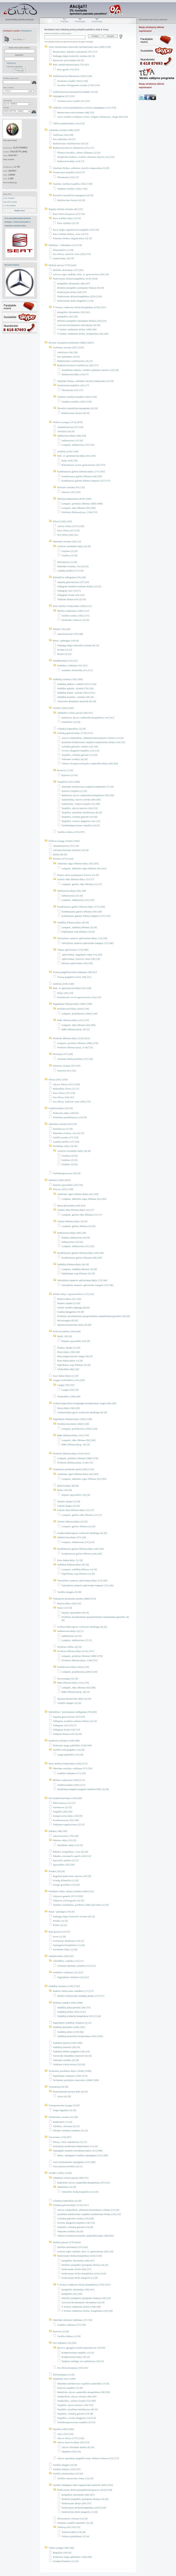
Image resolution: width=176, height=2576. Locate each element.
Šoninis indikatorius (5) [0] (76, 1237)
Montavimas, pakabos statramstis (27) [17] (75, 52)
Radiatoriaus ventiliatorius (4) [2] (70, 143)
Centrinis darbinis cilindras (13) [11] (76, 1966)
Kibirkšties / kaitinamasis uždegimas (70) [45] (73, 1712)
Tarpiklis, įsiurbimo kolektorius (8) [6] (82, 812)
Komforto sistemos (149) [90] (64, 1740)
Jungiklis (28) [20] (62, 1811)
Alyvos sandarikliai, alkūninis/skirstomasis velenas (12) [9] (93, 738)
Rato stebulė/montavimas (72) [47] (71, 64)
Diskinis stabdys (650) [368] (68, 2003)
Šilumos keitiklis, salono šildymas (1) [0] (78, 152)
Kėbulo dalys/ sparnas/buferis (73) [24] (73, 1294)
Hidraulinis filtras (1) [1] (66, 1089)
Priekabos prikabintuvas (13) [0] (70, 1117)
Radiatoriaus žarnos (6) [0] (71, 200)
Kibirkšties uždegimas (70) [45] (69, 577)
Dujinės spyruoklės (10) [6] (76, 1341)
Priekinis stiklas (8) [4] (69, 1647)
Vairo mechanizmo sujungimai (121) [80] (74, 2162)
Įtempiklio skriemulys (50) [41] (73, 312)
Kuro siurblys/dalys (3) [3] (67, 218)
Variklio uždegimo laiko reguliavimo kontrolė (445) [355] (83, 2485)
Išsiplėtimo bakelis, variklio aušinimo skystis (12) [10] (85, 157)
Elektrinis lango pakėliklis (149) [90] (72, 1745)
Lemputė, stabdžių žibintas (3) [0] (79, 927)
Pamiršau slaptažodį (14, 67)
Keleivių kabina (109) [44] (67, 1331)
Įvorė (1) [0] (59, 1936)
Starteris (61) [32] (71, 492)
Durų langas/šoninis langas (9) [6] (75, 1356)
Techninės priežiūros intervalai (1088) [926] (76, 2080)
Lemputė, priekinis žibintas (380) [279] (77, 1043)
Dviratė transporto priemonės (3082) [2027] (71, 342)
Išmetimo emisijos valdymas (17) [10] (72, 1768)
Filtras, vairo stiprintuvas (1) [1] (70, 2142)
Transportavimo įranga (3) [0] (64, 2105)
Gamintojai (97, 21)
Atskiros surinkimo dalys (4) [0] (74, 546)
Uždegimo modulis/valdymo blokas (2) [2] (79, 586)
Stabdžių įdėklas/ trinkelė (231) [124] (76, 684)
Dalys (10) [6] (64, 1336)
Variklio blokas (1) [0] (69, 2336)
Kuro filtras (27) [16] (68, 530)
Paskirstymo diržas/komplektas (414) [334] (75, 278)
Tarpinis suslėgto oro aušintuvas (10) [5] (83, 2361)
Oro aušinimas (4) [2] (64, 139)
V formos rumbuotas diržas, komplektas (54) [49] (82, 334)
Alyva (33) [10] (65, 2434)
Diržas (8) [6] (60, 854)
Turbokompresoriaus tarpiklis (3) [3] (81, 825)
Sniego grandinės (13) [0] (66, 1885)
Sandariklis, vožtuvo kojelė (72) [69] (81, 804)
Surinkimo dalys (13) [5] (70, 1845)
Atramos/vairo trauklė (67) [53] (73, 101)
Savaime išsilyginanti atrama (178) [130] (78, 85)
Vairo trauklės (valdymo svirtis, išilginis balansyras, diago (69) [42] (92, 117)
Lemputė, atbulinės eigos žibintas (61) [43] (84, 868)
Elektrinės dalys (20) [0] (65, 1113)
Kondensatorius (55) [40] (66, 1820)
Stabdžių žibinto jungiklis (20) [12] (71, 2051)
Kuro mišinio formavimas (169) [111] (72, 606)
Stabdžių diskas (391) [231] (71, 2012)
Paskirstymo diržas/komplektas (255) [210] (79, 296)
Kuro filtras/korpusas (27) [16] (69, 214)
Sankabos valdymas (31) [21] (72, 665)
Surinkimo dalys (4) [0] (65, 1146)
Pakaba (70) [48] (61, 629)
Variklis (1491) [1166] (60, 2173)
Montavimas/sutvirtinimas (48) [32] (75, 112)
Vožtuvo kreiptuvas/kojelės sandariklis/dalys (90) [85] (90, 763)
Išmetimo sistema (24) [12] (67, 541)
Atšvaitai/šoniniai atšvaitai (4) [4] (71, 850)
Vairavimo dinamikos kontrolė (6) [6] (76, 701)
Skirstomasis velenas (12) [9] (72, 2518)
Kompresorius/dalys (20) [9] (67, 1816)
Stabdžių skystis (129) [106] (67, 2043)
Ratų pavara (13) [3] (59, 1932)
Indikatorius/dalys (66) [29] (71, 436)
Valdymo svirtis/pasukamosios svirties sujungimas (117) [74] (84, 107)
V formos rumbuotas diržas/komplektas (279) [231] (79, 307)
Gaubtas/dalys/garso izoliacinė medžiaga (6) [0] (82, 1412)
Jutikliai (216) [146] (67, 451)
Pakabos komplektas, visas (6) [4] (70, 1852)
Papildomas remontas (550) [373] (70, 2076)
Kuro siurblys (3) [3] (68, 223)
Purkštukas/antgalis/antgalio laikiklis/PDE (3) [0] (83, 1789)
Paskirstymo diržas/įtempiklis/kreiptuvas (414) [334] (84, 2490)
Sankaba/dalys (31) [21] (65, 660)
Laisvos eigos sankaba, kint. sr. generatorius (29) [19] (81, 274)
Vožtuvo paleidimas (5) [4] (75, 2536)
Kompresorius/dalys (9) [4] (76, 2357)
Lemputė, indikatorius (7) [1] (77, 1640)
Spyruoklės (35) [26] (64, 1864)
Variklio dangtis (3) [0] (69, 1592)
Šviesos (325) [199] (63, 1189)
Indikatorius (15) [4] (72, 440)
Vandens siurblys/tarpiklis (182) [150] (72, 184)
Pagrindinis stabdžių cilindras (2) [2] (72, 2023)
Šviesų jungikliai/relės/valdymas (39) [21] (75, 972)
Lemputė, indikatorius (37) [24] (78, 1542)
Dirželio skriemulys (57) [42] (68, 270)
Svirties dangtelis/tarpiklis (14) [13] (80, 750)
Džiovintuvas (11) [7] (64, 1803)
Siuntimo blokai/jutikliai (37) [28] (75, 1059)
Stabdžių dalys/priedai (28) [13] (74, 2007)
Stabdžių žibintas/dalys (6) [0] (73, 922)
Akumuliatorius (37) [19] (70, 427)
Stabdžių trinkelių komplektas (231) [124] (79, 2016)
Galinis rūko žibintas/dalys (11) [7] (75, 879)
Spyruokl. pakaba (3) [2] (65, 1860)
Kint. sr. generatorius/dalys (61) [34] (76, 456)
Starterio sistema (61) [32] (71, 487)
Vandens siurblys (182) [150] (72, 188)
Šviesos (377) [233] (63, 859)
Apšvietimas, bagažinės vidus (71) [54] (82, 954)
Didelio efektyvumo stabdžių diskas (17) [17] (80, 1996)
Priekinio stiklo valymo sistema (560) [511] (71, 1891)
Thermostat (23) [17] (68, 177)
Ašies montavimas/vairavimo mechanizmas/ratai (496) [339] (80, 47)
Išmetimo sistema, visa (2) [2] (73, 566)
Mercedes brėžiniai (11, 265)
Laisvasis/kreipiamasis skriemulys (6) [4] (78, 325)
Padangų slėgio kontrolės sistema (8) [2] (74, 56)
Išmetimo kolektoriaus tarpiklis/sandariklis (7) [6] (88, 786)
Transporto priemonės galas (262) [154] (73, 1469)
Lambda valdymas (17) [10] (71, 1773)
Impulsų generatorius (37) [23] (73, 582)
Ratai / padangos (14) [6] (66, 640)
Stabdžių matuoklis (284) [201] (69, 2027)
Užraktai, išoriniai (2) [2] (66, 2126)
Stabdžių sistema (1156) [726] (64, 1986)
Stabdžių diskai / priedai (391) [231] (76, 693)
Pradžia (50, 21)
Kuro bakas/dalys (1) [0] (70, 1360)
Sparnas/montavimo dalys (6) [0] (74, 1325)
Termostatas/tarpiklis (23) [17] (69, 172)
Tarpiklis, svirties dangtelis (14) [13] (81, 821)
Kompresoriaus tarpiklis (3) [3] (78, 2352)
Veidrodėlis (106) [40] (68, 1396)
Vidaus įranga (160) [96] (61, 2548)
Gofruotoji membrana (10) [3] (68, 1941)
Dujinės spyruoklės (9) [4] (75, 1612)
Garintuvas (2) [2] (62, 1807)
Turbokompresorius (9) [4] (66, 1173)
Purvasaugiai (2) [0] (67, 1678)
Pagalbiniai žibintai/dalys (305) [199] (72, 1004)
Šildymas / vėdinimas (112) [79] (65, 245)
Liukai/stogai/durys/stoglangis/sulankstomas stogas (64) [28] (84, 1403)
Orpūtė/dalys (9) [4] (63, 258)
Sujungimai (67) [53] (64, 96)
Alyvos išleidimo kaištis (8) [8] (78, 2447)
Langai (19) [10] (65, 1385)
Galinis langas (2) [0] (68, 1506)
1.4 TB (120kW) (9, 205)
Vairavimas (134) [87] (60, 2137)
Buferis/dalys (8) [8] (68, 1486)
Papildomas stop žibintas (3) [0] (78, 931)
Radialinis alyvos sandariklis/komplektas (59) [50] (88, 795)
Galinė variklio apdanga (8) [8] (73, 1307)
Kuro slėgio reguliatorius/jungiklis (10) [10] (76, 230)
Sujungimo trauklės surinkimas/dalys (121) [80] (78, 2150)
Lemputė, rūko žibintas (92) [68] (79, 508)
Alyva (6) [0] (64, 2096)
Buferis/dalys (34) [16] (69, 1603)
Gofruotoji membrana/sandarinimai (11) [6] (75, 2146)
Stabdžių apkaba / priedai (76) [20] (75, 688)
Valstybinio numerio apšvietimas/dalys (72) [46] (82, 938)
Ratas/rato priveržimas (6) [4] (68, 60)
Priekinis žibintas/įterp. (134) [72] (79, 512)
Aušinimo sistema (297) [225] (68, 347)
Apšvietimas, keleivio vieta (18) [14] (81, 959)
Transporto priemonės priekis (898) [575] (74, 1598)
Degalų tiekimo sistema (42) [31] (66, 209)
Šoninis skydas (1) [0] (68, 1303)
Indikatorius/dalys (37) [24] (71, 1537)
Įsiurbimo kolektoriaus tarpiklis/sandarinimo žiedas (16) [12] (93, 742)
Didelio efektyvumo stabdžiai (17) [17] (73, 1991)
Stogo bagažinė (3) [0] (64, 2110)
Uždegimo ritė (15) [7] (69, 591)
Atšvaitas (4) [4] (66, 431)
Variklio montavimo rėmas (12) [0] (75, 2478)
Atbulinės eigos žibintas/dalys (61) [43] (78, 863)
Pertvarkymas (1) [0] (64, 2374)
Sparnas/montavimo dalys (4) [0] (74, 1698)
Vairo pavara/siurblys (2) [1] (68, 2166)
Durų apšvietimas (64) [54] (71, 1205)
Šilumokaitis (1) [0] (63, 250)
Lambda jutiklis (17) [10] (70, 570)
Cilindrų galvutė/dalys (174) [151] (75, 733)
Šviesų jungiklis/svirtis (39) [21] (74, 977)
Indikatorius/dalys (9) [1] (70, 1631)
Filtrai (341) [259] (58, 1079)
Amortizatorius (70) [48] (70, 634)
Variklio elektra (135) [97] (71, 832)
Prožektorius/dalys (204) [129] (73, 1009)
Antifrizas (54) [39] (63, 135)
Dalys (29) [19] (70, 460)
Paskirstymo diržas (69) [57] (72, 292)
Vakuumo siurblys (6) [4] (75, 759)
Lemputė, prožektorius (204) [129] (80, 1013)
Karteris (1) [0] (65, 770)
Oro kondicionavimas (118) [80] (65, 1798)
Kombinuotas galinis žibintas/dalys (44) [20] (80, 1253)
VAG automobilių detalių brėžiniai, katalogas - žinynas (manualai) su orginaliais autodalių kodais (17, 222)
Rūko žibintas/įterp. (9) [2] (76, 1029)
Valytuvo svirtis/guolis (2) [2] (68, 1900)
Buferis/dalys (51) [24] (69, 1299)
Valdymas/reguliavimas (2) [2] (69, 1824)
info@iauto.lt (26, 31)
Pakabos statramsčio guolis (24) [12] (72, 1856)
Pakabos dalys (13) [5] (64, 1840)
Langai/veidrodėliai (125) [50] (69, 1380)
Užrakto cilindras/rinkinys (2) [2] (70, 2130)
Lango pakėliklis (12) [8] (70, 1754)
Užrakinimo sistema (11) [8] (63, 2117)
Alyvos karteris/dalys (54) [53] (73, 2442)
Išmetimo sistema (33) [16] (63, 1124)
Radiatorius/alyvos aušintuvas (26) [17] (77, 365)
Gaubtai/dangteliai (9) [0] (70, 1312)
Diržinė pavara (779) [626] (63, 265)
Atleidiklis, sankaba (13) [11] (68, 1961)
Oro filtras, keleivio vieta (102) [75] (72, 254)
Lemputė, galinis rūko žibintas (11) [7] (82, 884)
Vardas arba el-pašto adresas (20, 48)
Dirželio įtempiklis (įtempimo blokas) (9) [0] (80, 288)
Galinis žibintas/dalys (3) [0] (72, 1221)
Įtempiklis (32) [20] (67, 316)
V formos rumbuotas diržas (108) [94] (77, 329)
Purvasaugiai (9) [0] (67, 1320)
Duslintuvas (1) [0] (67, 562)
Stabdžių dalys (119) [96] (70, 2032)
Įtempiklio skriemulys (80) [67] (73, 283)
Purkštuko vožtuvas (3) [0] (75, 620)
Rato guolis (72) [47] (68, 69)
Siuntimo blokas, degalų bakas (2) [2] (72, 238)
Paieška (64, 21)
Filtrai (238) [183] (62, 521)
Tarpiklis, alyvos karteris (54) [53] (80, 808)
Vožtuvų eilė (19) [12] (68, 2527)
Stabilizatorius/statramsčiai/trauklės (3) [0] (75, 92)
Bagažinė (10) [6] (62, 2552)
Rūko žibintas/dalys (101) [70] (73, 1020)
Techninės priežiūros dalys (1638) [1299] (70, 2071)
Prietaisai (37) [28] (63, 1054)
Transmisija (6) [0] (58, 2087)
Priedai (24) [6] (57, 1871)
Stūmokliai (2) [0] (71, 722)
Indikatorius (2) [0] (72, 1636)
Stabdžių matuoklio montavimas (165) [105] (80, 2036)
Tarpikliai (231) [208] (68, 782)
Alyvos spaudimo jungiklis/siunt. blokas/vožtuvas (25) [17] (88, 2458)
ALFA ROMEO (9, 198)
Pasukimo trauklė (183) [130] (72, 81)
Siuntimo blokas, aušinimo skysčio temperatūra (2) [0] (81, 168)
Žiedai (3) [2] (64, 654)
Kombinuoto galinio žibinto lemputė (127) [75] (86, 916)
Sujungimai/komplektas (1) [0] (69, 1945)
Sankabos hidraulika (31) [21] (77, 670)
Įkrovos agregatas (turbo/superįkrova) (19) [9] (81, 2348)
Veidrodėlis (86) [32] (68, 1369)
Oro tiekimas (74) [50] (64, 2343)
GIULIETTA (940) (10, 202)
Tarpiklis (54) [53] (71, 2451)
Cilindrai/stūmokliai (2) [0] (71, 729)
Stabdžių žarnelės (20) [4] (66, 2047)
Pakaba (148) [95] (58, 1831)
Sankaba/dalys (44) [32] (61, 1956)
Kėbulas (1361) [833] (60, 1180)
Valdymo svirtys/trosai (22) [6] (69, 2064)
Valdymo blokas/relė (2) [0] (71, 599)
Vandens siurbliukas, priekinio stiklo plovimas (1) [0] (81, 1905)
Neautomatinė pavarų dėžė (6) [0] (70, 2091)
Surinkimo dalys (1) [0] (65, 1949)
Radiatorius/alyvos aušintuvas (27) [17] (73, 148)
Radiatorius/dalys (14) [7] (70, 161)
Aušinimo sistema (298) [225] (64, 130)
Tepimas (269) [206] (63, 2429)
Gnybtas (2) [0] (70, 551)
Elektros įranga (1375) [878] (68, 422)
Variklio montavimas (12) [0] (68, 2473)
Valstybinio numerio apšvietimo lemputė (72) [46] (88, 943)
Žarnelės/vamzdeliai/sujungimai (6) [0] (73, 195)
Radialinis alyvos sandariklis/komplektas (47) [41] (88, 717)
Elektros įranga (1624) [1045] (64, 841)
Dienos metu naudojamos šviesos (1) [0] (78, 875)
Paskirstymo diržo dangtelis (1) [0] (75, 301)
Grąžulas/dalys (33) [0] (61, 1108)
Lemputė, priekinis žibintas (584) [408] (82, 503)
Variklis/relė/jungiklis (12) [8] (69, 1750)
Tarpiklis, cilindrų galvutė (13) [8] (80, 755)
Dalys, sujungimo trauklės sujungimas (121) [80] (82, 2155)
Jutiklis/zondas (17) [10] (65, 1137)
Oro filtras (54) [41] (67, 535)
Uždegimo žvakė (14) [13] (70, 595)
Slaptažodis (19, 55)
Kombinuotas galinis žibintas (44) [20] (82, 476)
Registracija (11, 63)
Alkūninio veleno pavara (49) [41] (75, 713)
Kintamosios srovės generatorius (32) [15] (83, 465)
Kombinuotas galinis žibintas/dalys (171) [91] (81, 471)
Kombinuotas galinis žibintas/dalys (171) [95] (81, 907)
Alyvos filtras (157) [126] (70, 526)
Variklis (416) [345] (63, 708)
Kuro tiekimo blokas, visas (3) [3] (70, 234)
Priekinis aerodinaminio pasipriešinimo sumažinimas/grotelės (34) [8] (93, 1316)
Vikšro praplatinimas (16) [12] (69, 123)
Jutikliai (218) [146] (63, 984)
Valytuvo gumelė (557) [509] (68, 1896)
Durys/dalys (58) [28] (68, 1352)
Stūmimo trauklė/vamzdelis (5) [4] (75, 2523)
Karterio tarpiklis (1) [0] (74, 791)
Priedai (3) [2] (64, 650)
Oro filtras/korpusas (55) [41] (72, 2368)
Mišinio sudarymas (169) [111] (73, 611)
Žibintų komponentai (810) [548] (74, 499)
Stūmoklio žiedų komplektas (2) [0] (80, 2192)
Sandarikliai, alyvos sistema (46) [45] (81, 799)
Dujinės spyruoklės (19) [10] (68, 1185)
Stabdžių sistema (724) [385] (68, 679)
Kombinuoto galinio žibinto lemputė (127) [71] (86, 480)
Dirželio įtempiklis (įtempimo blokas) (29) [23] (82, 321)
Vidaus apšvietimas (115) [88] (72, 950)
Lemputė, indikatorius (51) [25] (78, 445)
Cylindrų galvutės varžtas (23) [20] (80, 746)
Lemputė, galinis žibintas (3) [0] (78, 1226)
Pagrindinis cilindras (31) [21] (73, 1977)
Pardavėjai (80, 21)
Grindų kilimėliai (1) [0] (65, 1880)
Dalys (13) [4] (64, 1608)
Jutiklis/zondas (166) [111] (75, 615)
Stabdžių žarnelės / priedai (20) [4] (75, 697)
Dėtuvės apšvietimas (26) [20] (77, 963)
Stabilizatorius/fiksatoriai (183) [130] (72, 76)
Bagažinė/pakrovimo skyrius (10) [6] (72, 1876)
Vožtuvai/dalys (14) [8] (74, 2532)
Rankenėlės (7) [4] (62, 2122)
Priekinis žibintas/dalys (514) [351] (71, 1038)
